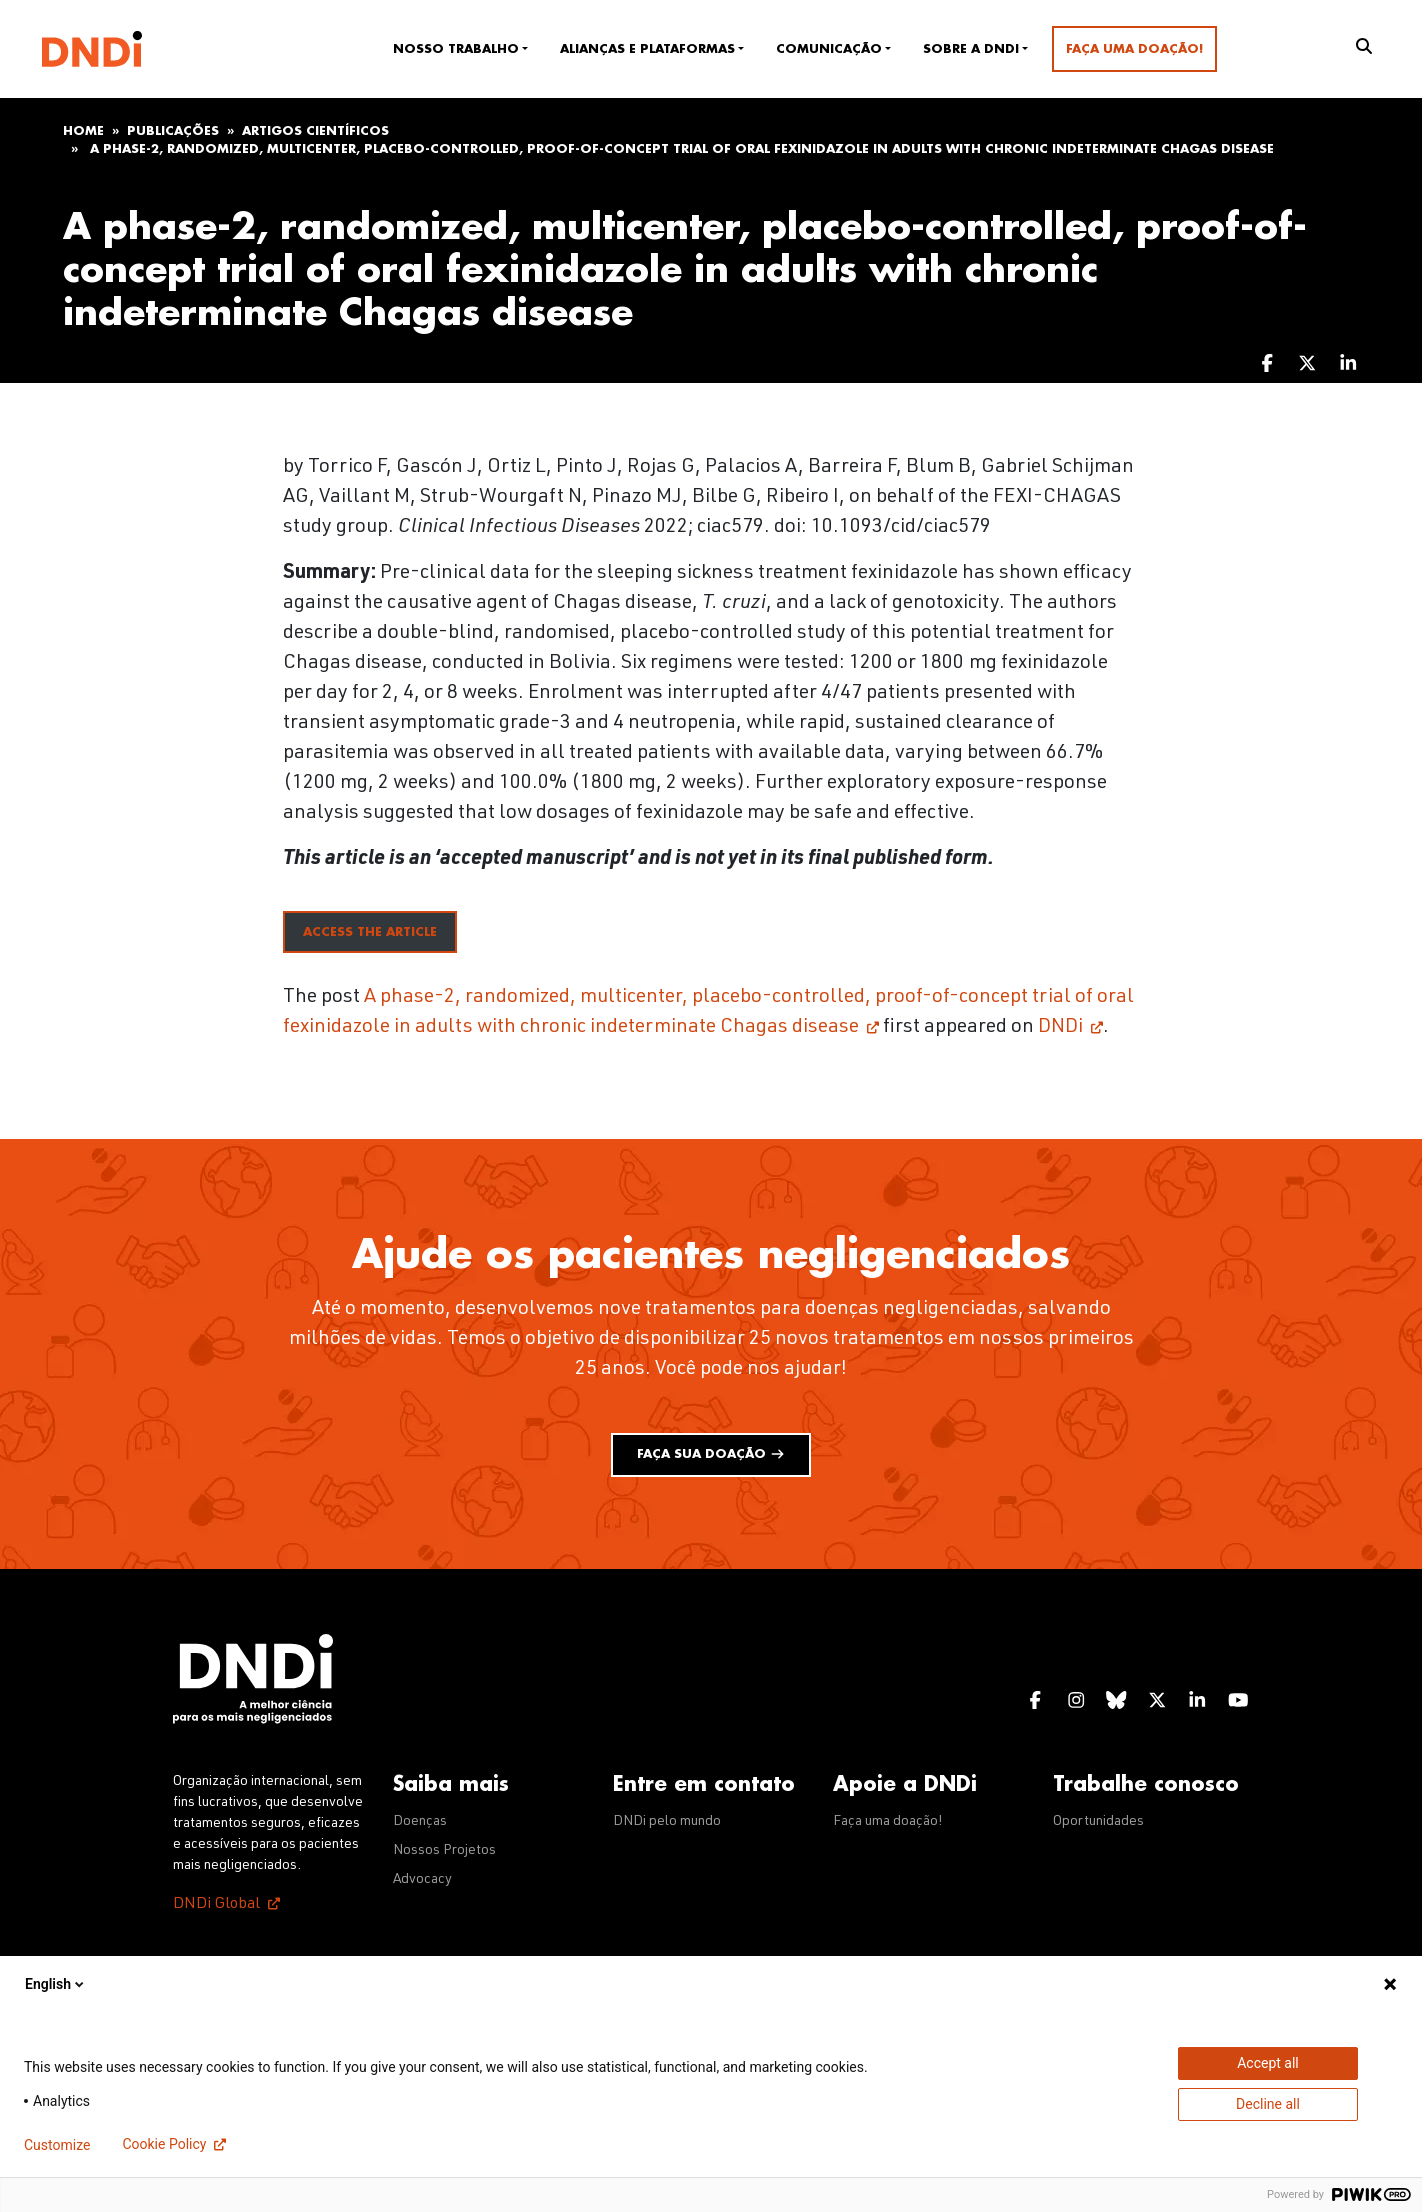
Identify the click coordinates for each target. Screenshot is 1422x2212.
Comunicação (829, 49)
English (56, 1984)
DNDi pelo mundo (667, 1822)
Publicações (173, 131)
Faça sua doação (711, 1454)
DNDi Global (216, 1905)
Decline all (1268, 2104)
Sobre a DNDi (971, 49)
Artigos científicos (315, 131)
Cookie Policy (164, 2144)
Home (83, 131)
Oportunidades (1098, 1822)
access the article (370, 932)
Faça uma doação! (1134, 49)
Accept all (1268, 2063)
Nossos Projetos (444, 1851)
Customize (57, 2145)
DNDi (1060, 1028)
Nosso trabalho (456, 49)
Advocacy (422, 1880)
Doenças (420, 1822)
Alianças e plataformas (647, 49)
